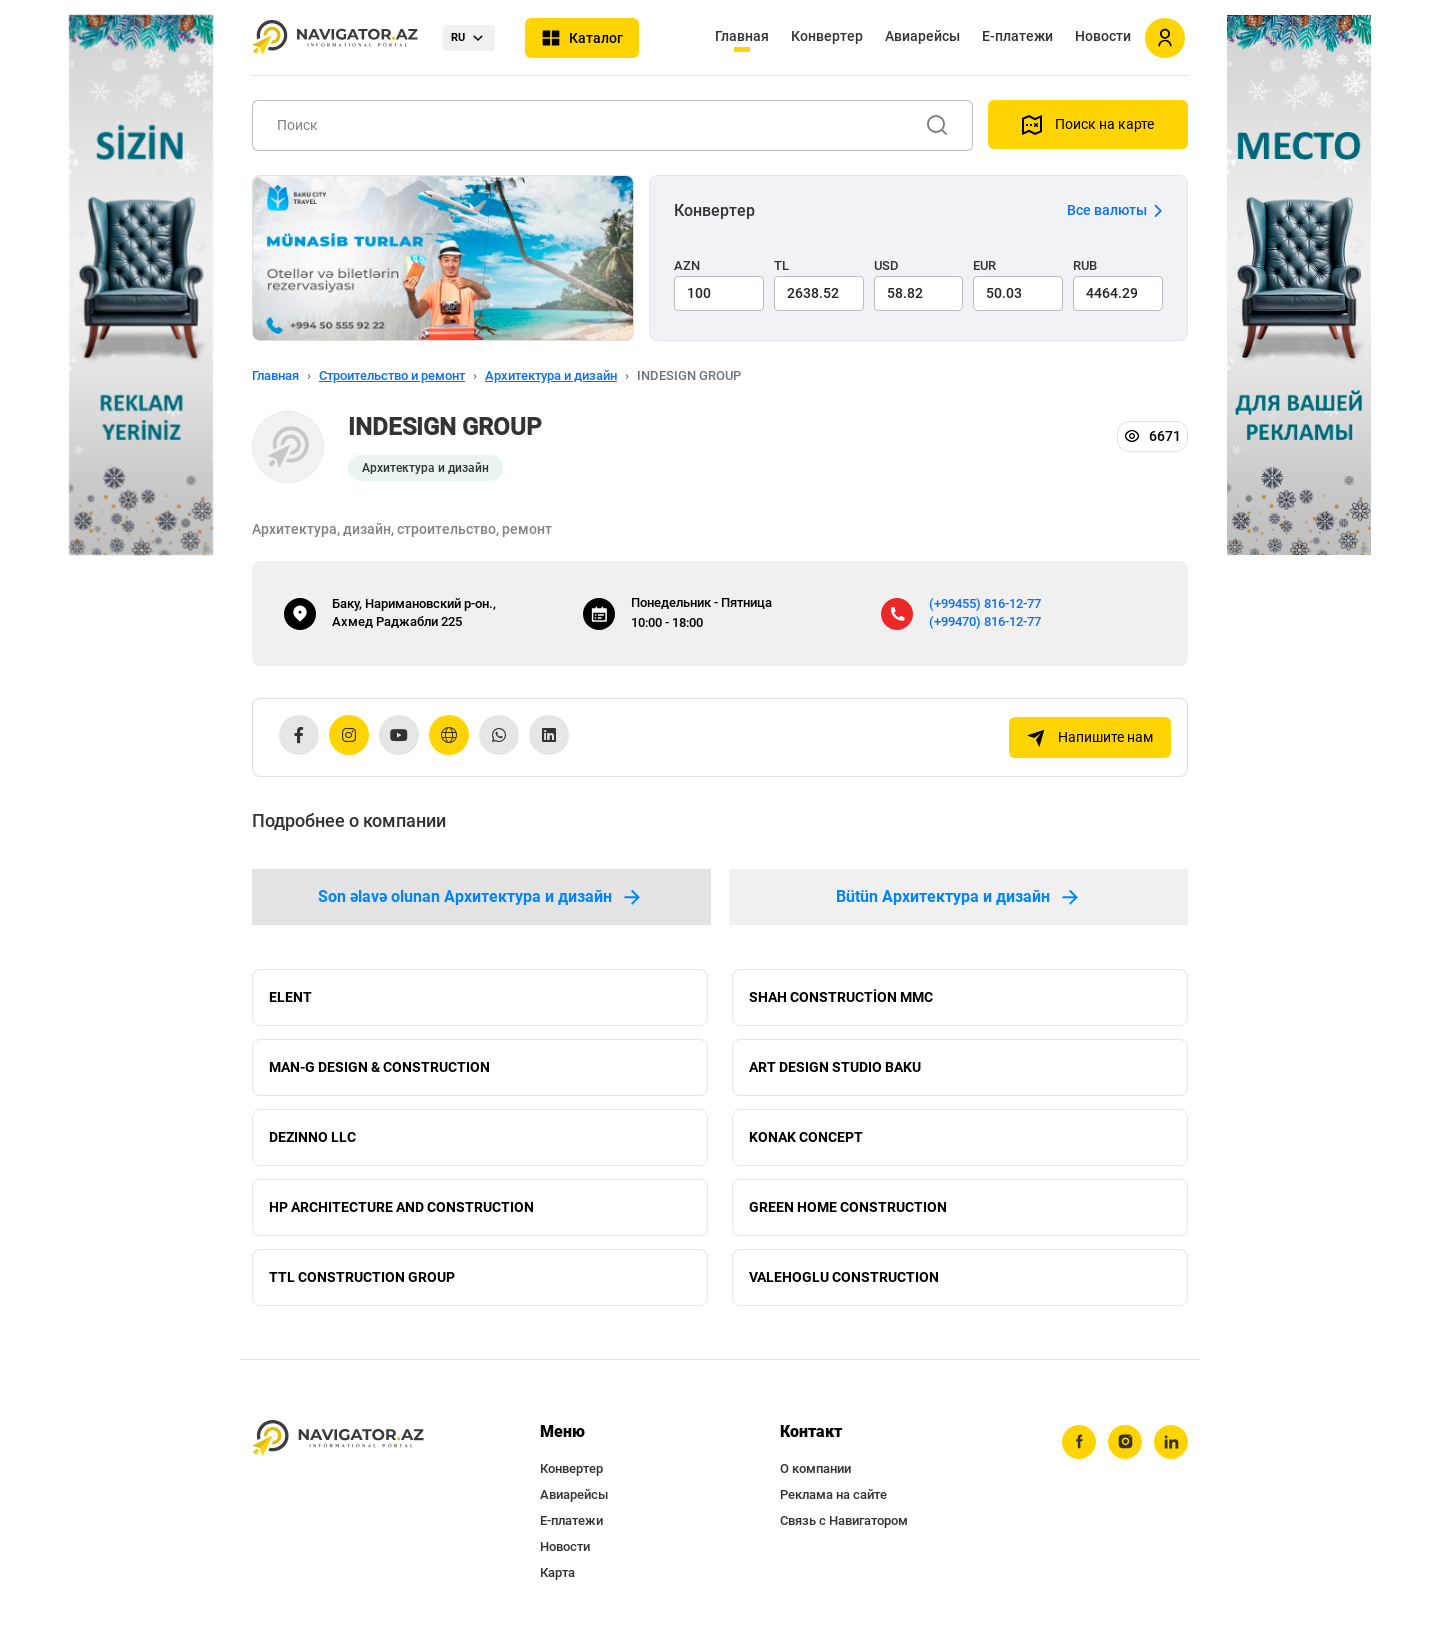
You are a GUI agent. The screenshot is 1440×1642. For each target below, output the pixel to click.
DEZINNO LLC (312, 1137)
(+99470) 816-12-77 (985, 621)
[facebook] (1079, 1442)
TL (781, 265)
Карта (557, 1572)
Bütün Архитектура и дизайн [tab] (959, 897)
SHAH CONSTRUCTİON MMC (841, 997)
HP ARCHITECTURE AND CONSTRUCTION (401, 1207)
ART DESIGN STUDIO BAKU (835, 1067)
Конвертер (827, 36)
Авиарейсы (922, 36)
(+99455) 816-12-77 (985, 603)
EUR (984, 265)
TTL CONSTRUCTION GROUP (362, 1277)
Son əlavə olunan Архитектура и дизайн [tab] (481, 897)
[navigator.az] (338, 1438)
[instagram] (1125, 1442)
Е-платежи (1017, 36)
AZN (687, 265)
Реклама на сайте (833, 1494)
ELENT (290, 997)
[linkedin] (1171, 1442)
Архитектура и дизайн (551, 375)
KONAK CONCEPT (806, 1137)
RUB (1085, 265)
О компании (815, 1468)
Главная (742, 36)
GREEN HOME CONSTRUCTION (848, 1207)
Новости (1103, 36)
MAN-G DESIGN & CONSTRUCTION (379, 1067)
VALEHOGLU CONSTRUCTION (844, 1277)
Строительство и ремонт (392, 375)
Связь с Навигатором (844, 1520)
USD (886, 265)
